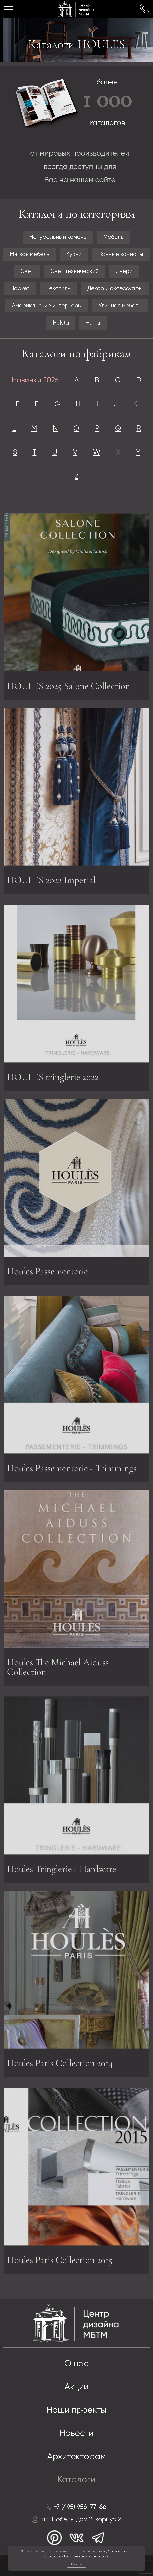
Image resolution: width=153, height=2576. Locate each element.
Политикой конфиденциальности (86, 2556)
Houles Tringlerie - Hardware (61, 1870)
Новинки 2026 (35, 380)
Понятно (76, 2564)
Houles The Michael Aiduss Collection (58, 1665)
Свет (26, 271)
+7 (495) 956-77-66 (79, 2507)
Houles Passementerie (47, 1269)
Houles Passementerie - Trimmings (71, 1470)
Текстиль (58, 288)
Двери (124, 271)
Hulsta (61, 323)
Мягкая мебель (29, 254)
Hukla (93, 323)
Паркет (20, 288)
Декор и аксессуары (115, 288)
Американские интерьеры (47, 306)
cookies (101, 2551)
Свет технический (74, 271)
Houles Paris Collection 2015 (60, 2261)
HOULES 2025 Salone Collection (68, 687)
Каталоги (76, 2480)
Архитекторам (76, 2457)
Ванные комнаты (120, 254)
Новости (77, 2433)
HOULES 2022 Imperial (51, 878)
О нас (76, 2364)
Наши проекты (76, 2410)
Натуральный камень (57, 237)
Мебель (113, 237)
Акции (77, 2387)
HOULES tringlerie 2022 (52, 1078)
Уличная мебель (120, 306)
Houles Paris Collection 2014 (60, 2061)
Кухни (74, 254)
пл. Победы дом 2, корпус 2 (81, 2519)
